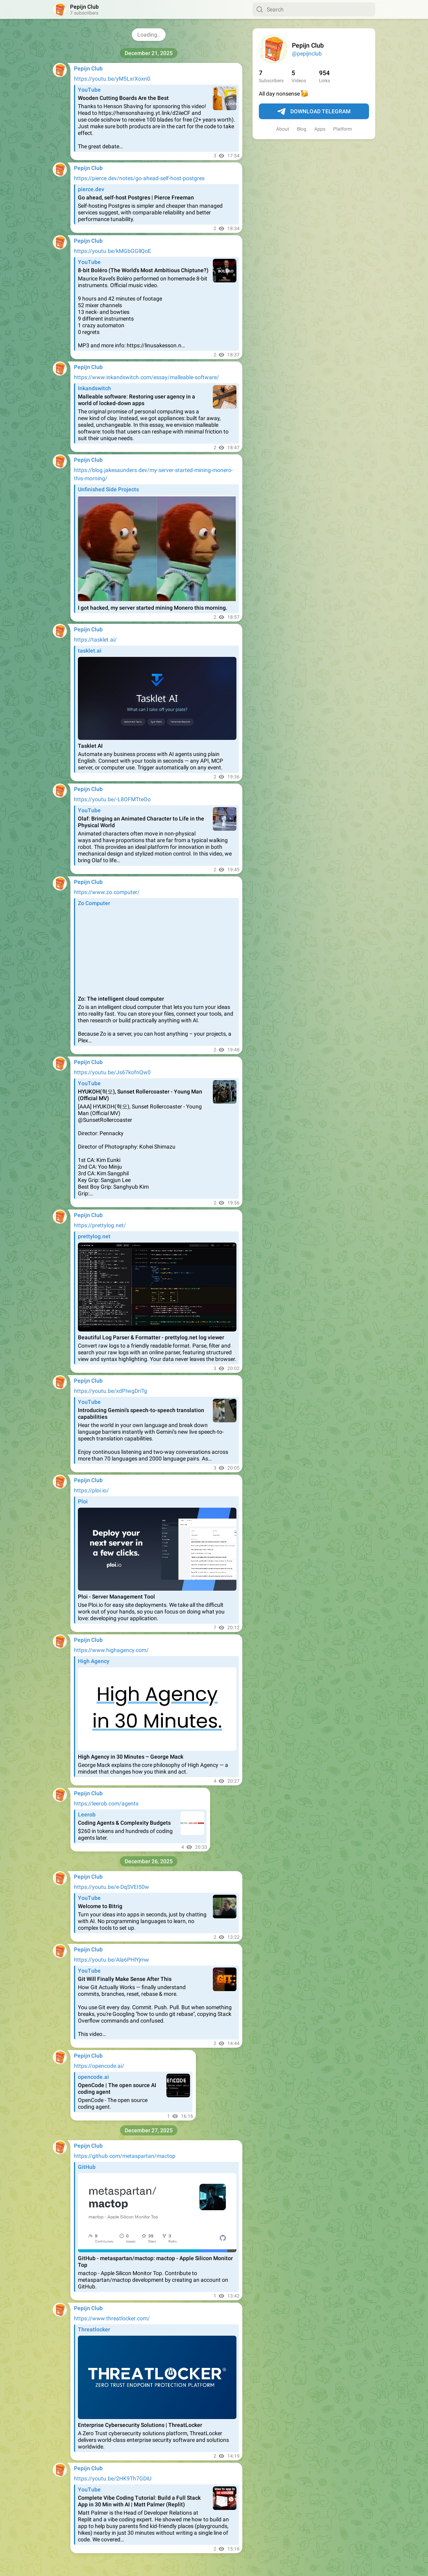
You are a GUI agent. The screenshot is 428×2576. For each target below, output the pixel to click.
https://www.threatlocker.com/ (112, 2318)
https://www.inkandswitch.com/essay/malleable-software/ (146, 377)
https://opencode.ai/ (99, 2066)
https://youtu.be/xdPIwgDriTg (110, 1391)
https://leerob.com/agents (106, 1803)
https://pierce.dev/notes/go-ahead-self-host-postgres (139, 178)
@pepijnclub (307, 53)
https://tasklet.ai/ (95, 639)
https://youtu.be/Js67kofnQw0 (112, 1072)
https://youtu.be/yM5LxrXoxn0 (112, 79)
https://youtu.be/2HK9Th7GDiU (112, 2478)
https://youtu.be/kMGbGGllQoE (112, 251)
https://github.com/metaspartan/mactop (124, 2156)
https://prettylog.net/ (100, 1225)
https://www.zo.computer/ (107, 892)
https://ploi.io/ (91, 1490)
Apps (319, 129)
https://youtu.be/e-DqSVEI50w (111, 1887)
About (282, 129)
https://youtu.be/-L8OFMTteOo (112, 799)
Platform (342, 129)
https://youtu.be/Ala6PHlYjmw (111, 1959)
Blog (301, 129)
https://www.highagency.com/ (111, 1650)
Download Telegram (314, 111)
